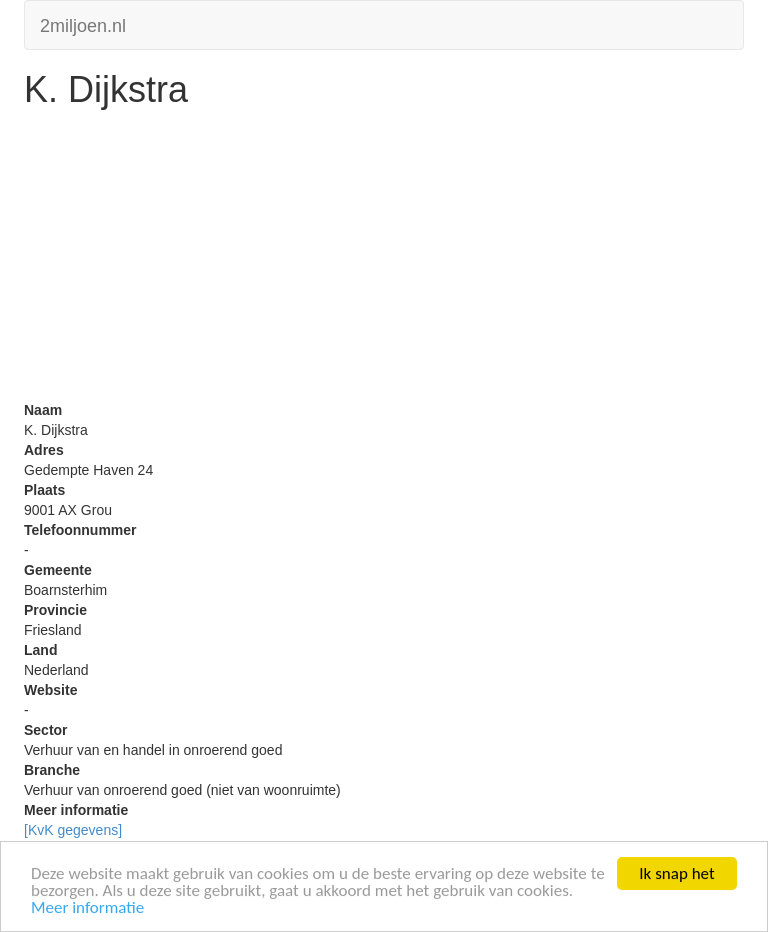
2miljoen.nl (83, 23)
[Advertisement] (384, 260)
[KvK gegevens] (73, 830)
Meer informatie (87, 908)
